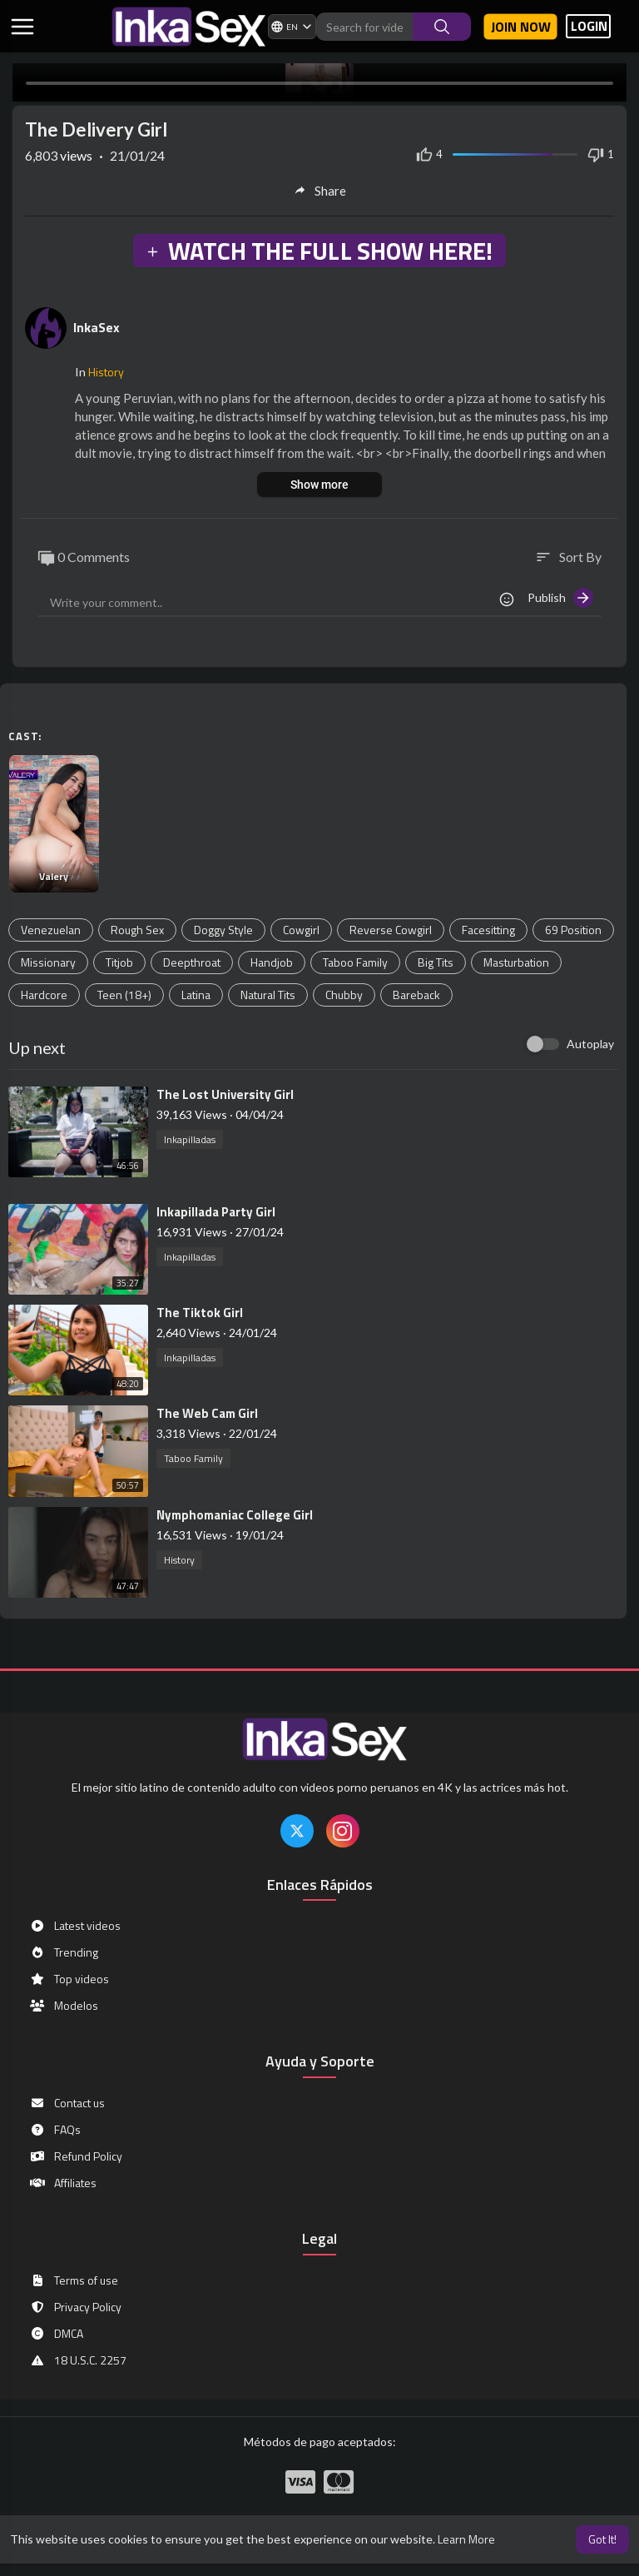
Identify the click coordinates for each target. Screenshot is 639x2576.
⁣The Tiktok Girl (199, 1312)
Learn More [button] (466, 2539)
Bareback (416, 994)
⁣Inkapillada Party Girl (215, 1211)
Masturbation (516, 962)
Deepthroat (191, 962)
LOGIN (589, 26)
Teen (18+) (124, 994)
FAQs (55, 2129)
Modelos (63, 2005)
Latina (196, 994)
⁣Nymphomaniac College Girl (234, 1514)
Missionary (48, 962)
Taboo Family (355, 962)
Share (320, 190)
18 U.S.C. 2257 (77, 2360)
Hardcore (44, 994)
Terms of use (73, 2280)
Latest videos (75, 1925)
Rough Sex (137, 929)
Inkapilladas (189, 1139)
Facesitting (488, 929)
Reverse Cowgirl (390, 929)
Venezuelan (51, 929)
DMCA (56, 2333)
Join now (521, 27)
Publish (560, 598)
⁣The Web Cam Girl (207, 1413)
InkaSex (96, 327)
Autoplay (590, 1044)
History (106, 371)
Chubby (344, 994)
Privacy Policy (75, 2307)
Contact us (67, 2103)
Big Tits (435, 962)
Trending (63, 1952)
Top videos (69, 1979)
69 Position (573, 929)
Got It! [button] (602, 2539)
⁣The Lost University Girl (225, 1094)
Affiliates (63, 2183)
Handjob (271, 962)
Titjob (119, 962)
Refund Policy (75, 2156)
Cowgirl (301, 929)
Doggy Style (223, 929)
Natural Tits (267, 994)
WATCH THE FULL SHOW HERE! (319, 250)
